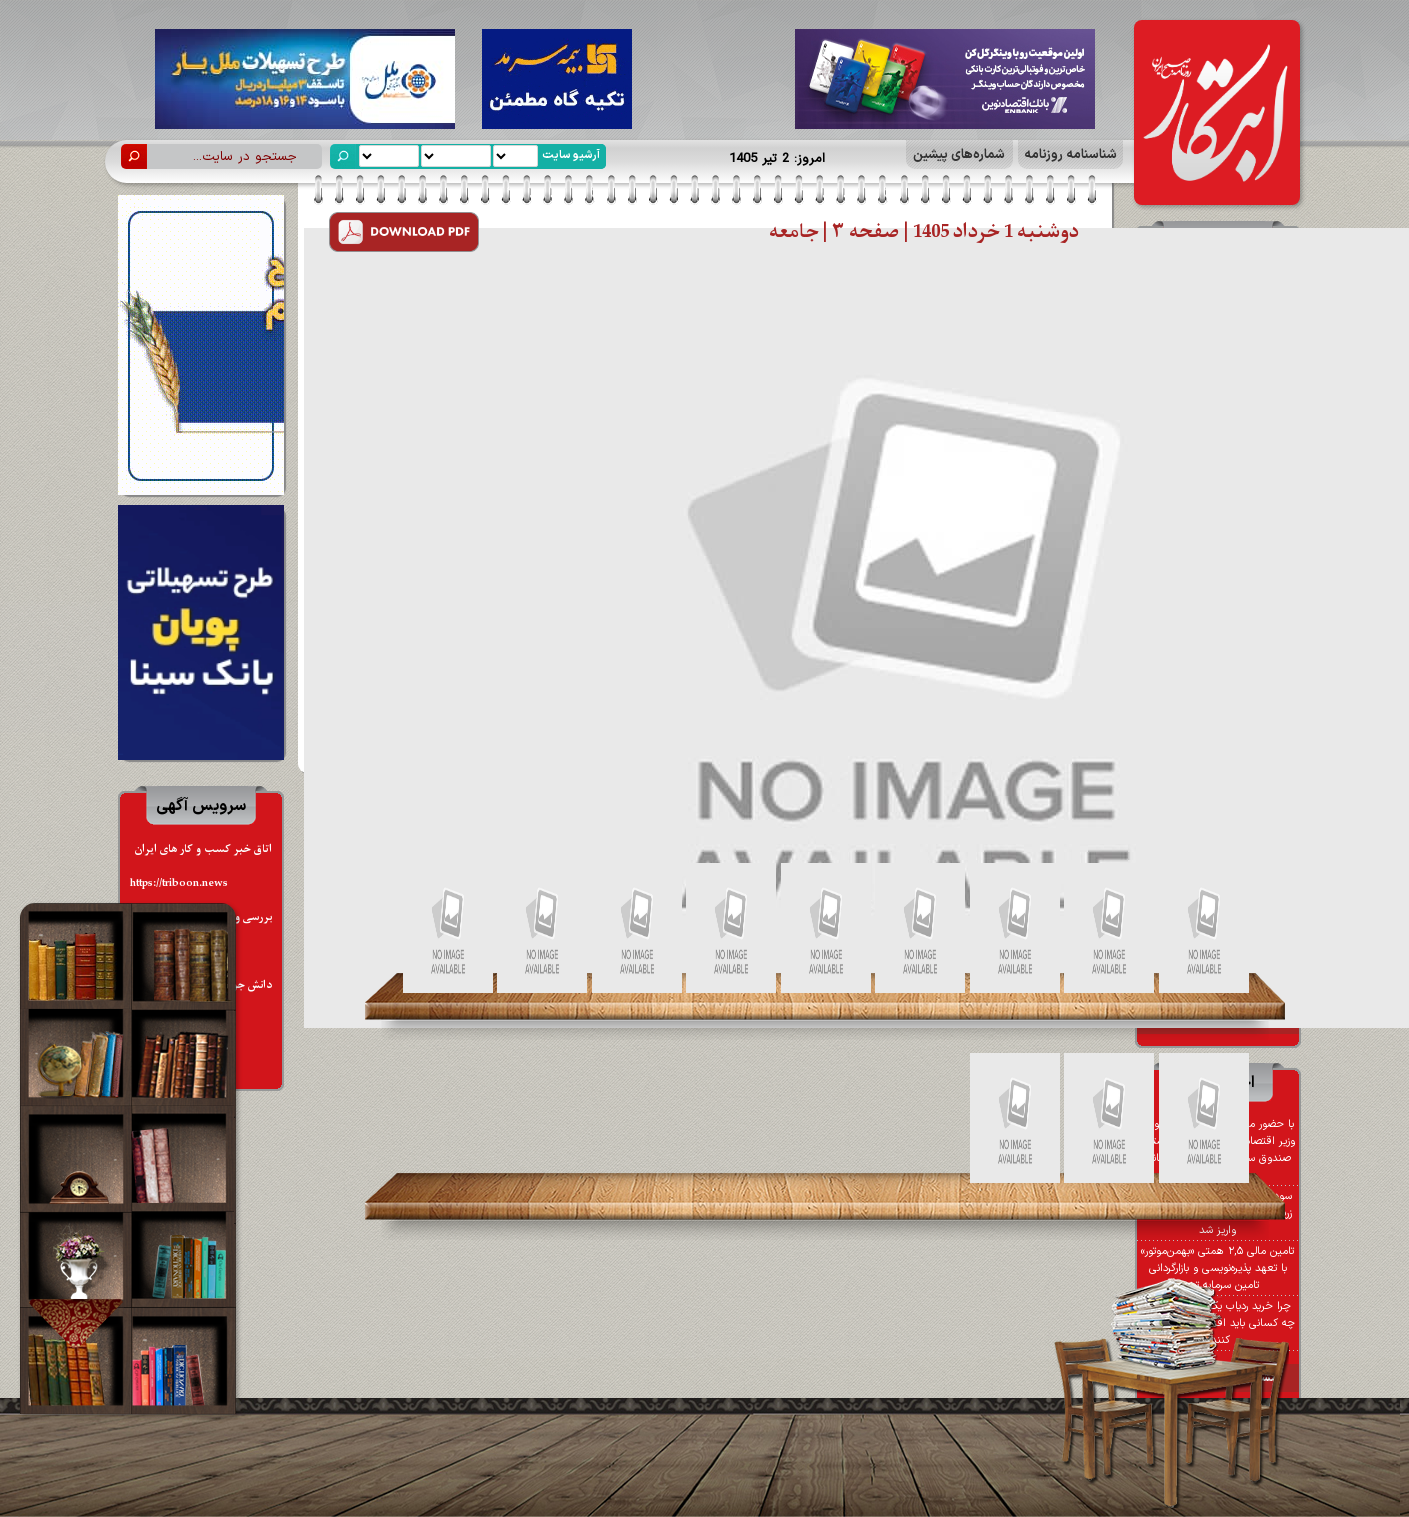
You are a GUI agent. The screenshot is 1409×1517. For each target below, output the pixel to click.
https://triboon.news (179, 883)
